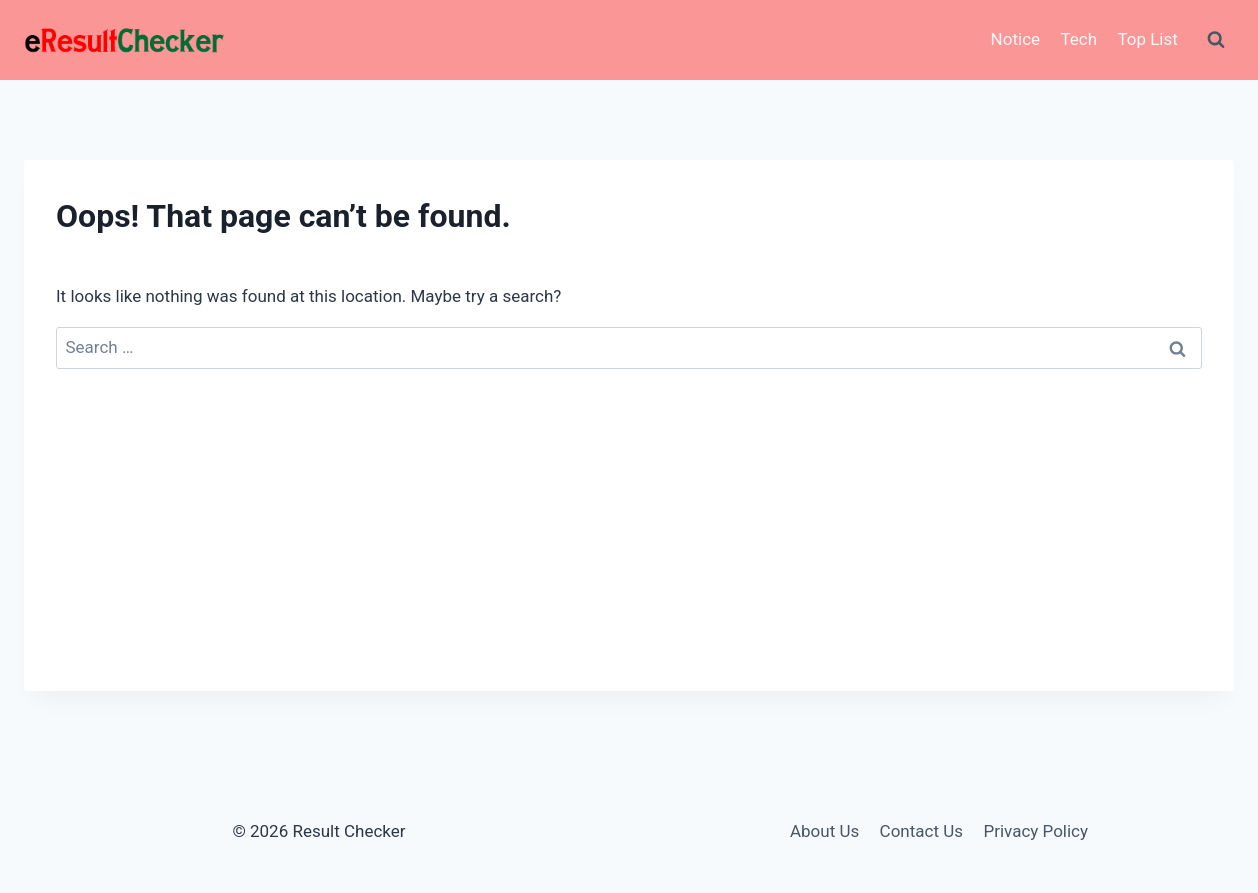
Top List (1147, 39)
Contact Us (921, 831)
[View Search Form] (1216, 40)
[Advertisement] (629, 551)
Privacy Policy (1035, 831)
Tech (1078, 39)
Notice (1015, 39)
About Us (824, 831)
